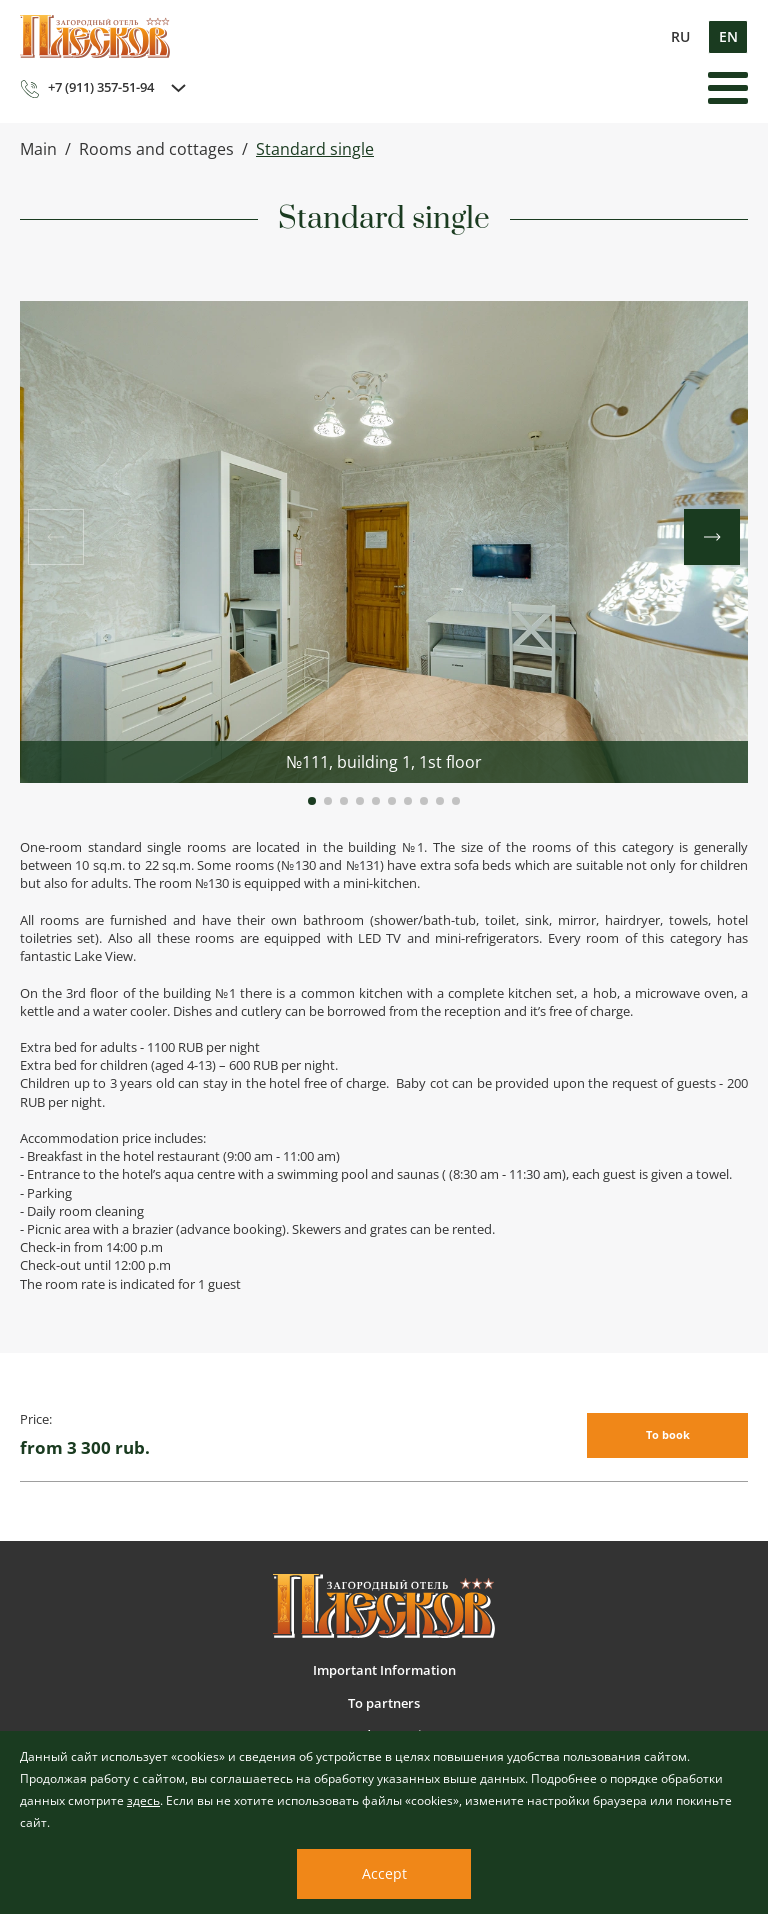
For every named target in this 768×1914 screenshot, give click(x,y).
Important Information (384, 1670)
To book (668, 1434)
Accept (384, 1873)
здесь (143, 1800)
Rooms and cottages (156, 149)
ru (680, 36)
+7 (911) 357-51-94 (87, 88)
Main (38, 149)
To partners (384, 1703)
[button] (312, 801)
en (728, 36)
